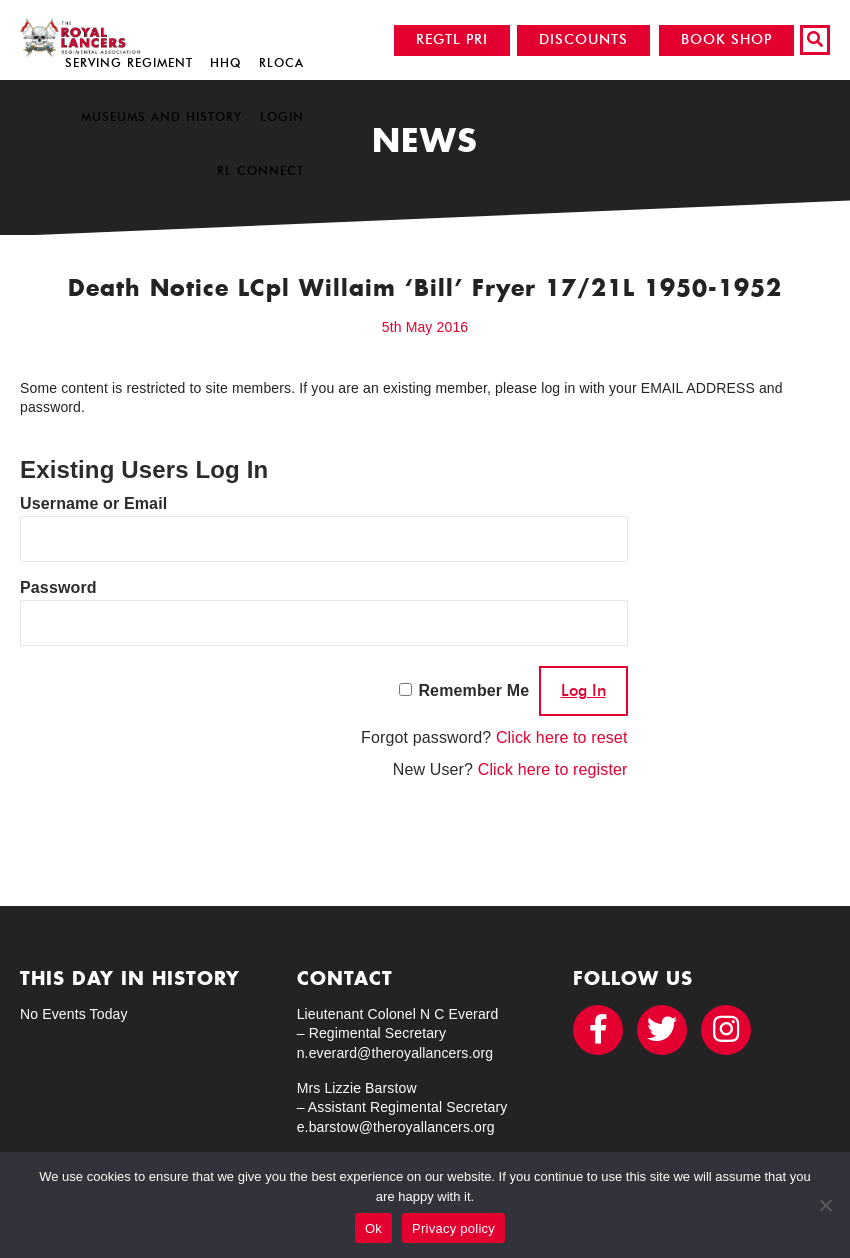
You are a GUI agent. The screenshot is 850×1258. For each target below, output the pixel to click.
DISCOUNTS (583, 39)
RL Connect (260, 170)
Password (58, 587)
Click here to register (553, 769)
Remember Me (473, 690)
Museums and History (161, 116)
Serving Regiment (129, 62)
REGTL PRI (452, 39)
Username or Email (93, 503)
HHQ (225, 62)
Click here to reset (562, 737)
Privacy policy (453, 1228)
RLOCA (281, 62)
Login (282, 116)
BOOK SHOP (726, 39)
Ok (373, 1228)
